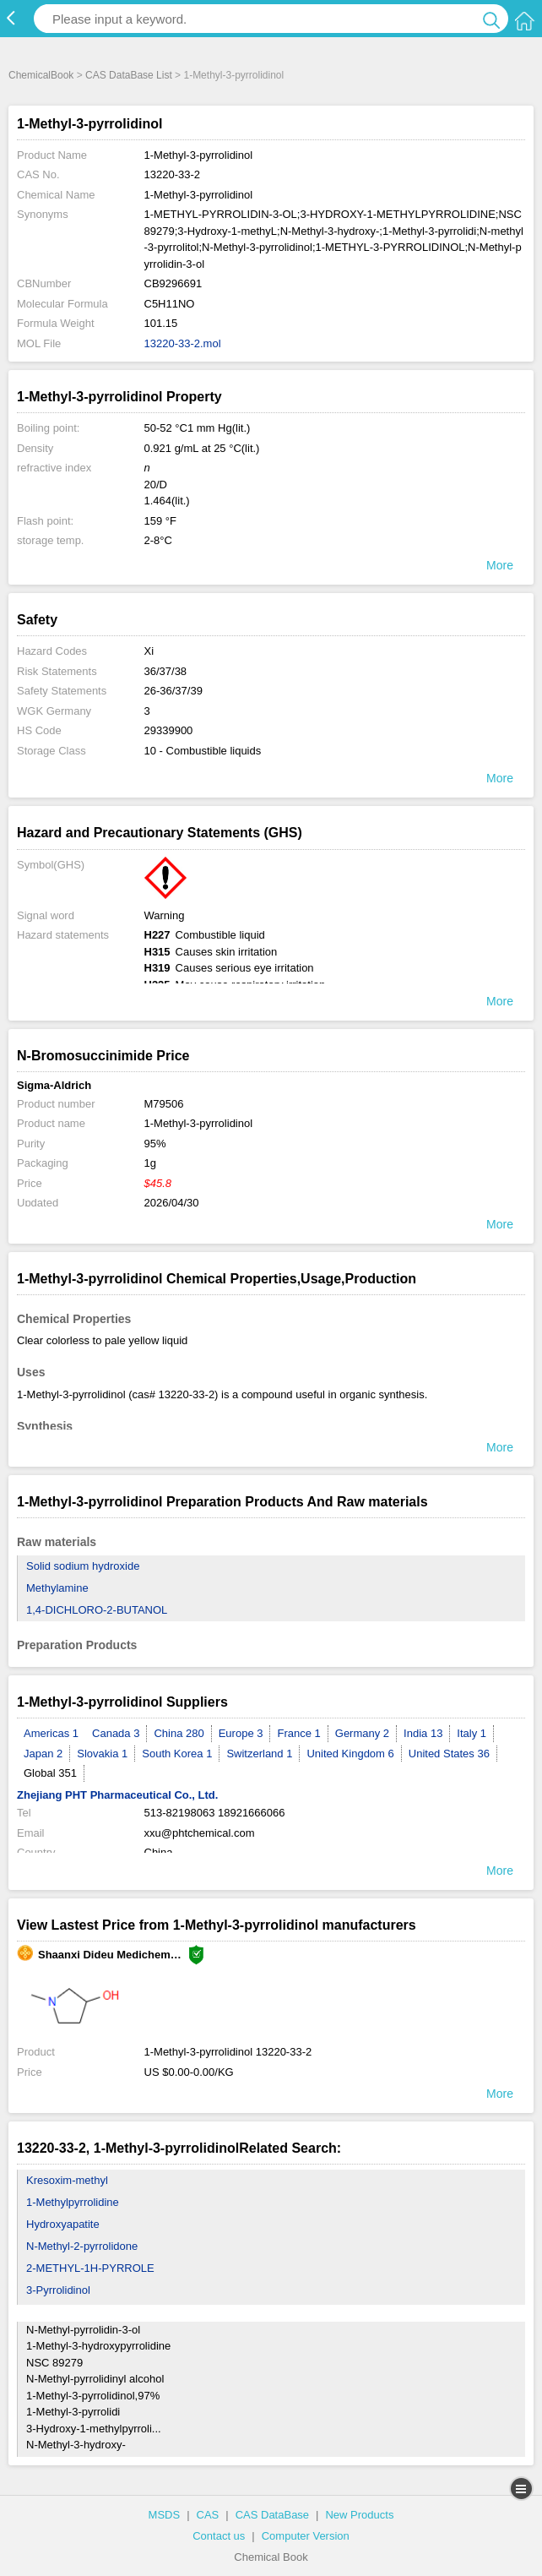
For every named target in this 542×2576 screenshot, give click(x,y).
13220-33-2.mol (182, 343)
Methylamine (57, 1588)
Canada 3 (115, 1733)
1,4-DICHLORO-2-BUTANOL (96, 1610)
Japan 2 (43, 1753)
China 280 (178, 1733)
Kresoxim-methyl (67, 2180)
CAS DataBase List (128, 75)
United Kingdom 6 (349, 1753)
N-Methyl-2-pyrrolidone (82, 2246)
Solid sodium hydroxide (82, 1566)
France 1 (298, 1733)
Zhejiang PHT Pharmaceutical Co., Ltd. (117, 1795)
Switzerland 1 (259, 1753)
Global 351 (50, 1773)
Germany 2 (362, 1733)
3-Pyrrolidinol (58, 2290)
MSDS (165, 2514)
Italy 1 (471, 1733)
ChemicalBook (40, 75)
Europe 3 (241, 1733)
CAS (208, 2514)
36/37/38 (165, 671)
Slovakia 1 (102, 1753)
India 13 (423, 1733)
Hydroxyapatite (63, 2224)
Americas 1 (51, 1733)
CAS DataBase (272, 2514)
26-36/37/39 (173, 690)
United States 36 (449, 1753)
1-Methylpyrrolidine (72, 2202)
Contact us (218, 2536)
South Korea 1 (177, 1753)
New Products (359, 2514)
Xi (149, 651)
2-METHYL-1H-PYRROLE (90, 2268)
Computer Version (306, 2536)
